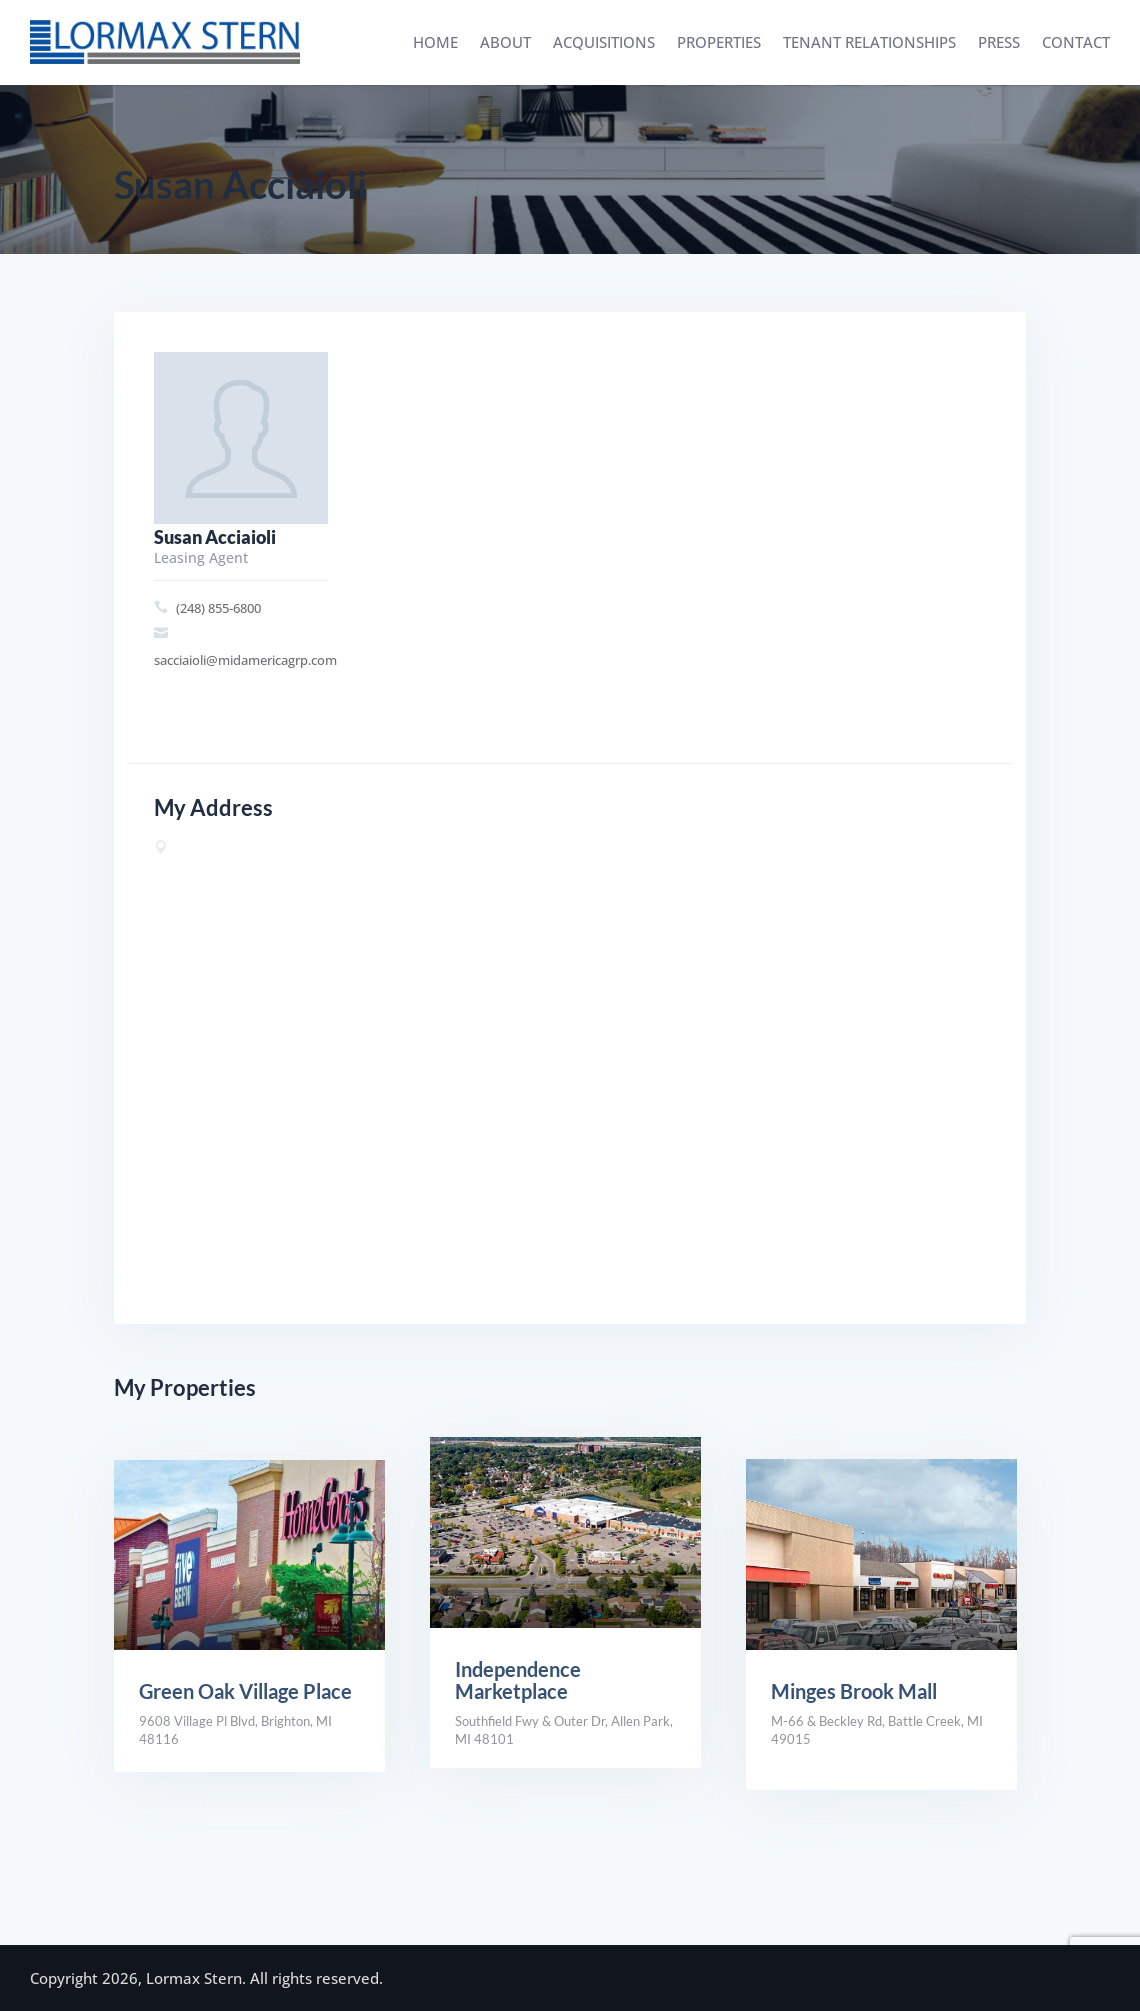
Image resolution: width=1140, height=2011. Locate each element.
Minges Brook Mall (854, 1691)
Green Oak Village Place (245, 1691)
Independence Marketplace (518, 1680)
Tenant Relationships (869, 42)
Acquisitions (604, 42)
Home (435, 42)
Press (999, 42)
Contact (1076, 42)
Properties (719, 42)
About (505, 42)
